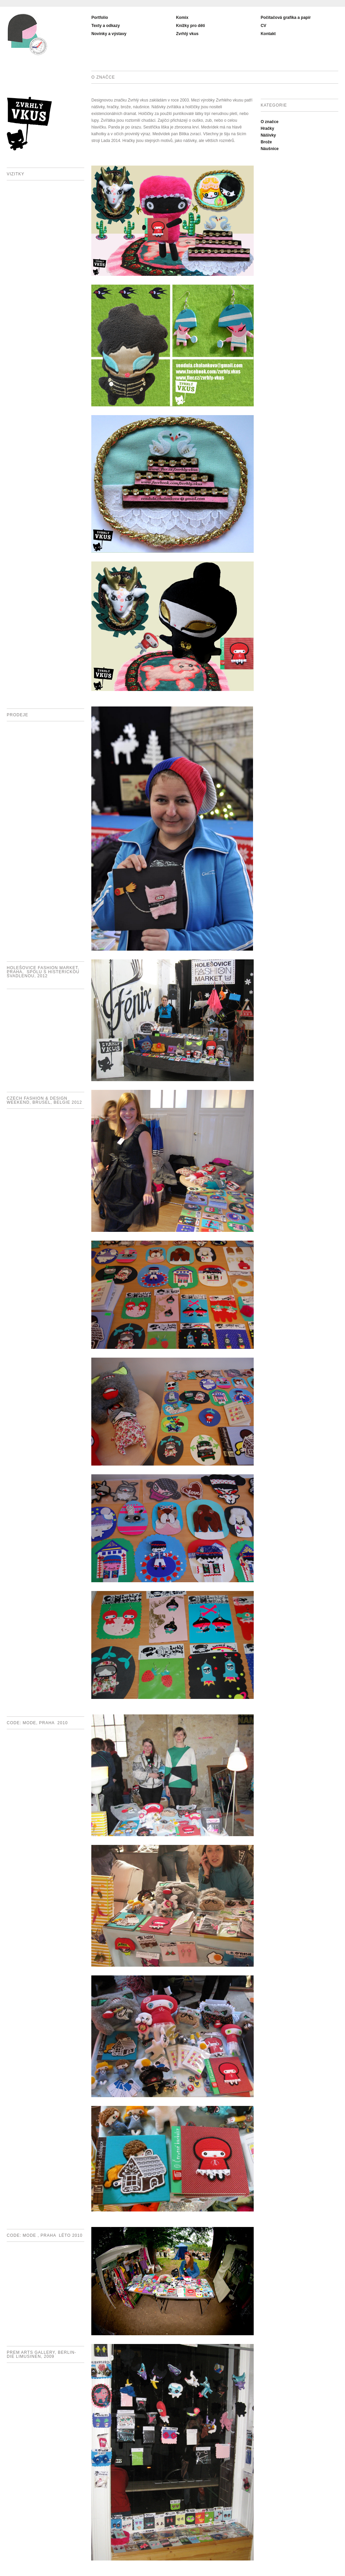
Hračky (267, 128)
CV (263, 25)
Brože (266, 142)
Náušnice (270, 148)
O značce (270, 121)
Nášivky (268, 135)
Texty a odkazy (105, 25)
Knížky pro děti (190, 25)
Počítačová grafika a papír (286, 17)
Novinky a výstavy (108, 33)
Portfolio (99, 17)
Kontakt (268, 33)
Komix (182, 17)
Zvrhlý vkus (187, 33)
